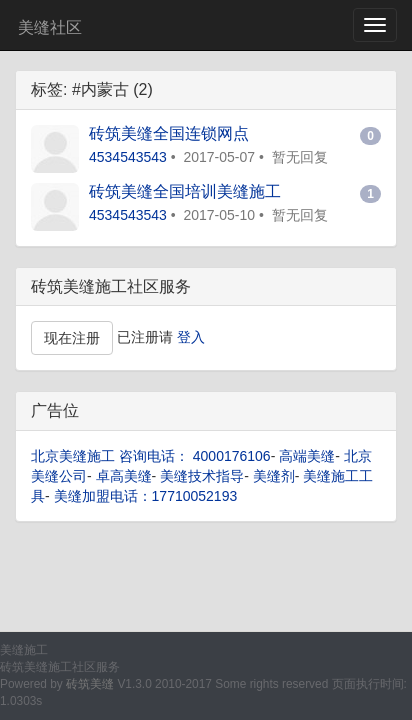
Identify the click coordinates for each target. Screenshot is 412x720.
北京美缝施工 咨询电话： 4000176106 (151, 456)
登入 (191, 337)
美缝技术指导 (202, 476)
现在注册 (72, 338)
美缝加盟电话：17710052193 (146, 496)
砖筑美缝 (90, 684)
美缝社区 (50, 27)
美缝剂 (274, 476)
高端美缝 (307, 456)
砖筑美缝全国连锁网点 (169, 133)
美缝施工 (24, 650)
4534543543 (128, 157)
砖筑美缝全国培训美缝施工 (185, 191)
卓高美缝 (124, 476)
